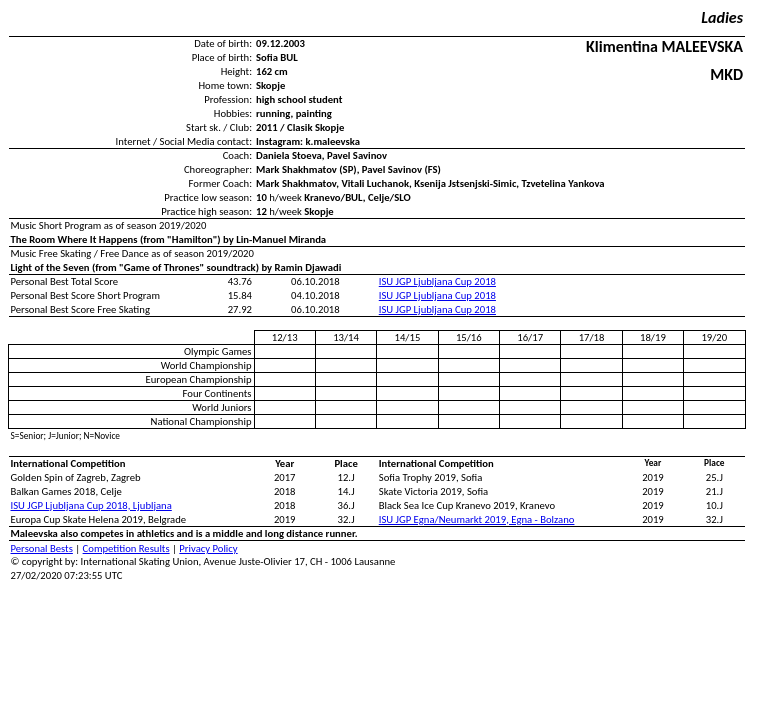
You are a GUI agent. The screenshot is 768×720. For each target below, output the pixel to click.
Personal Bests (42, 548)
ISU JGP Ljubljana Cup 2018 (437, 281)
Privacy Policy (208, 548)
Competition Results (126, 548)
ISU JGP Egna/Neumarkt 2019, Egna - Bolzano (477, 519)
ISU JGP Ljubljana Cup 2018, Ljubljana (91, 505)
